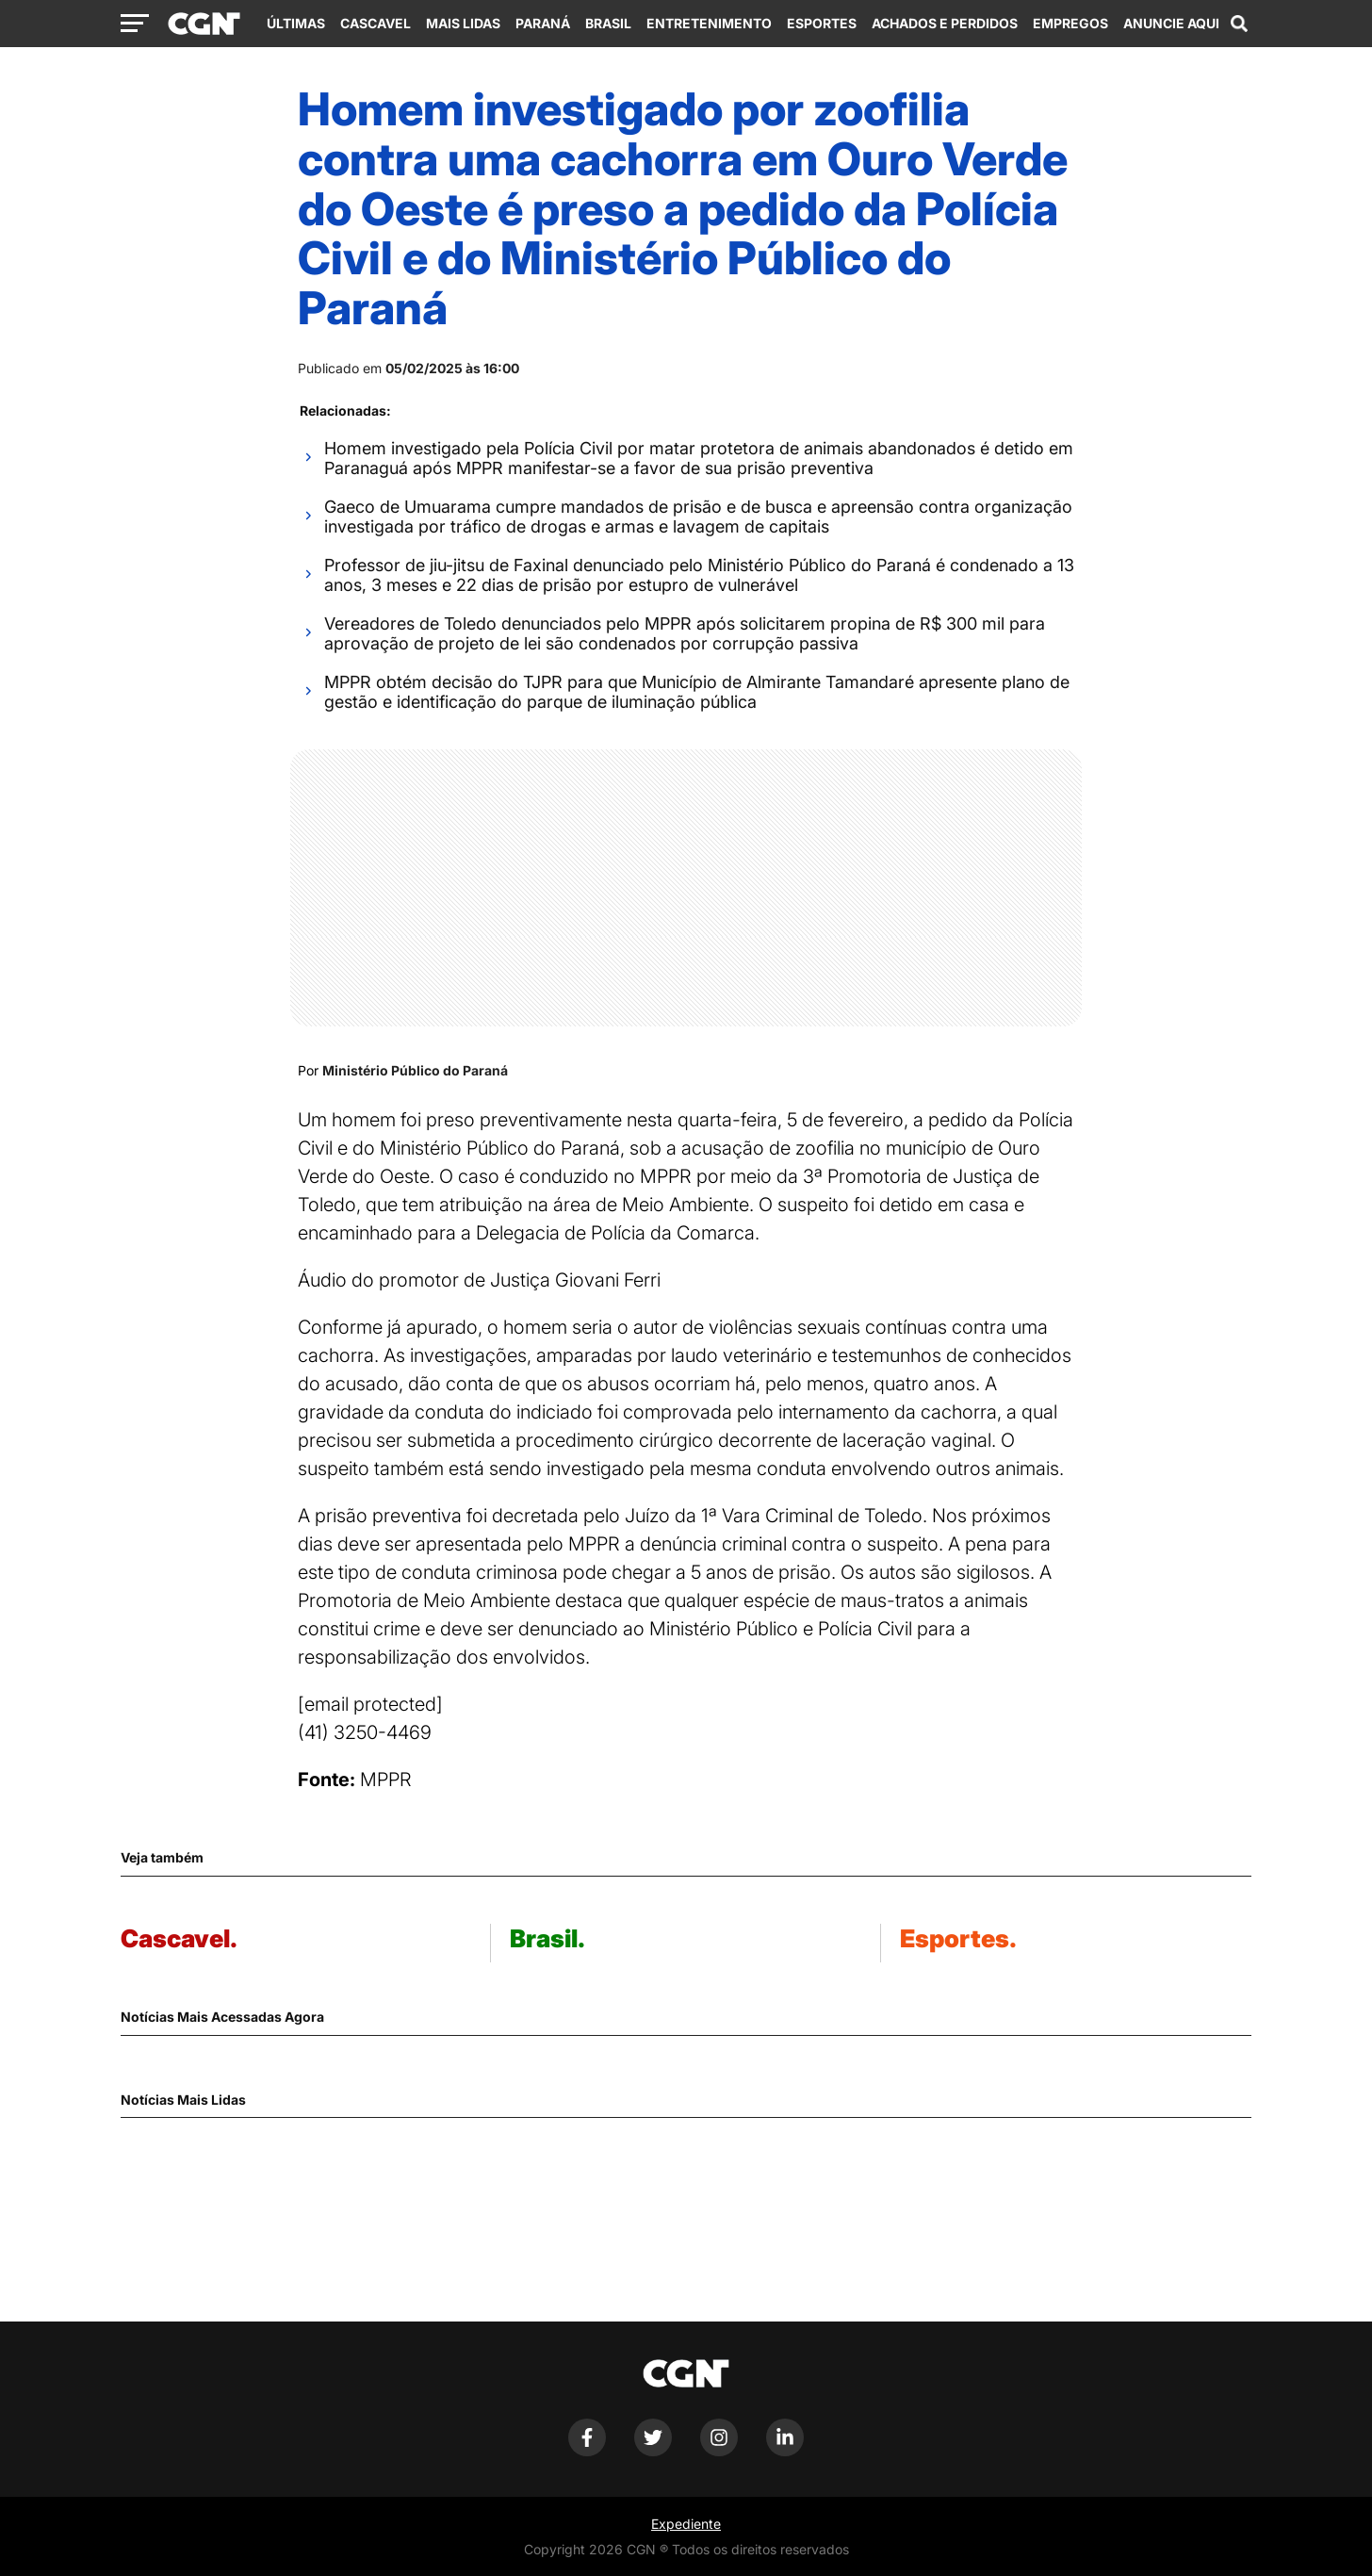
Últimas (296, 23)
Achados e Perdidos (945, 23)
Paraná (542, 23)
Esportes (822, 23)
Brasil (608, 23)
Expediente (686, 2524)
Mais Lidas (463, 23)
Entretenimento (709, 23)
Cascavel (375, 23)
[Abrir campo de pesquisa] (1239, 23)
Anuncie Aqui (1171, 23)
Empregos (1070, 23)
